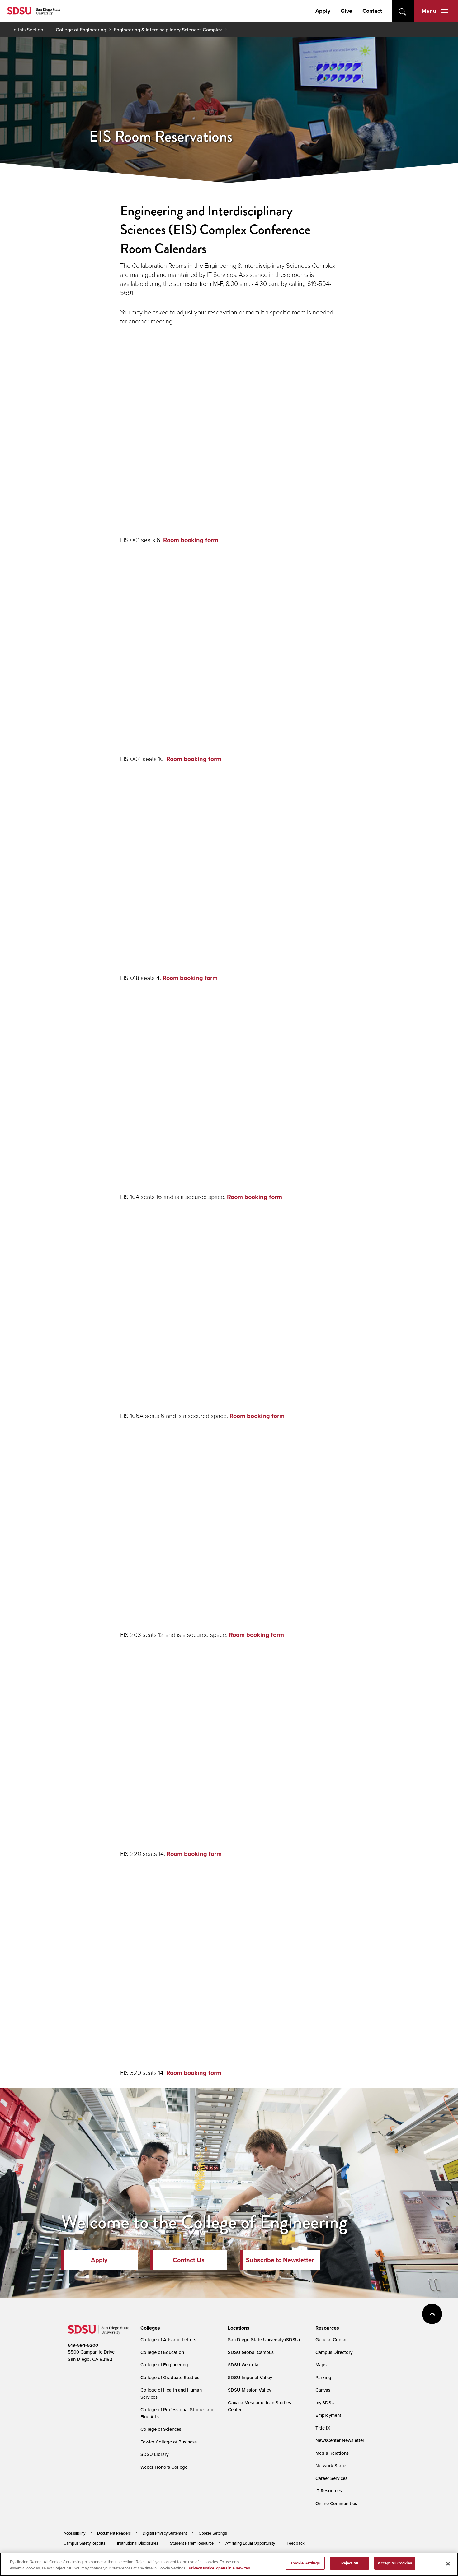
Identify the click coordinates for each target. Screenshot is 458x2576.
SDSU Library (154, 2454)
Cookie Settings (213, 2533)
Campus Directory (333, 2352)
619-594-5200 (83, 2345)
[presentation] (149, 2328)
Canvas (322, 2390)
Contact (372, 11)
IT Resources (328, 2490)
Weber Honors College (163, 2467)
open (403, 11)
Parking (323, 2377)
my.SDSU (325, 2402)
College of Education (162, 2352)
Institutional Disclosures (137, 2543)
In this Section (27, 29)
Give (346, 11)
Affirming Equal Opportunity (250, 2543)
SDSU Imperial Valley (250, 2377)
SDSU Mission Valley (249, 2390)
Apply (322, 11)
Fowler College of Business (168, 2442)
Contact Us (189, 2260)
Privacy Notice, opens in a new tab (219, 2568)
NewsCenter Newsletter (339, 2440)
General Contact (332, 2339)
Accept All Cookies (395, 2563)
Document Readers (114, 2533)
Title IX (322, 2428)
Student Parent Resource (192, 2543)
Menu (435, 11)
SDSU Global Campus (251, 2352)
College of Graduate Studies (169, 2377)
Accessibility (74, 2533)
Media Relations (332, 2453)
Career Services (331, 2478)
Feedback (296, 2543)
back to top (432, 2314)
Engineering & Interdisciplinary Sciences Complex (168, 29)
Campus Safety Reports (84, 2543)
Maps (321, 2364)
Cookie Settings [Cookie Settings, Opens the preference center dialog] (305, 2563)
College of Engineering (81, 29)
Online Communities (336, 2503)
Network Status (331, 2465)
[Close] (448, 2563)
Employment (328, 2415)
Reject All (349, 2563)
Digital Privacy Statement (165, 2533)
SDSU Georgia (243, 2364)
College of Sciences (160, 2429)
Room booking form (190, 540)
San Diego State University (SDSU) (264, 2339)
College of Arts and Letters (168, 2339)
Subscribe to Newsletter (280, 2260)
